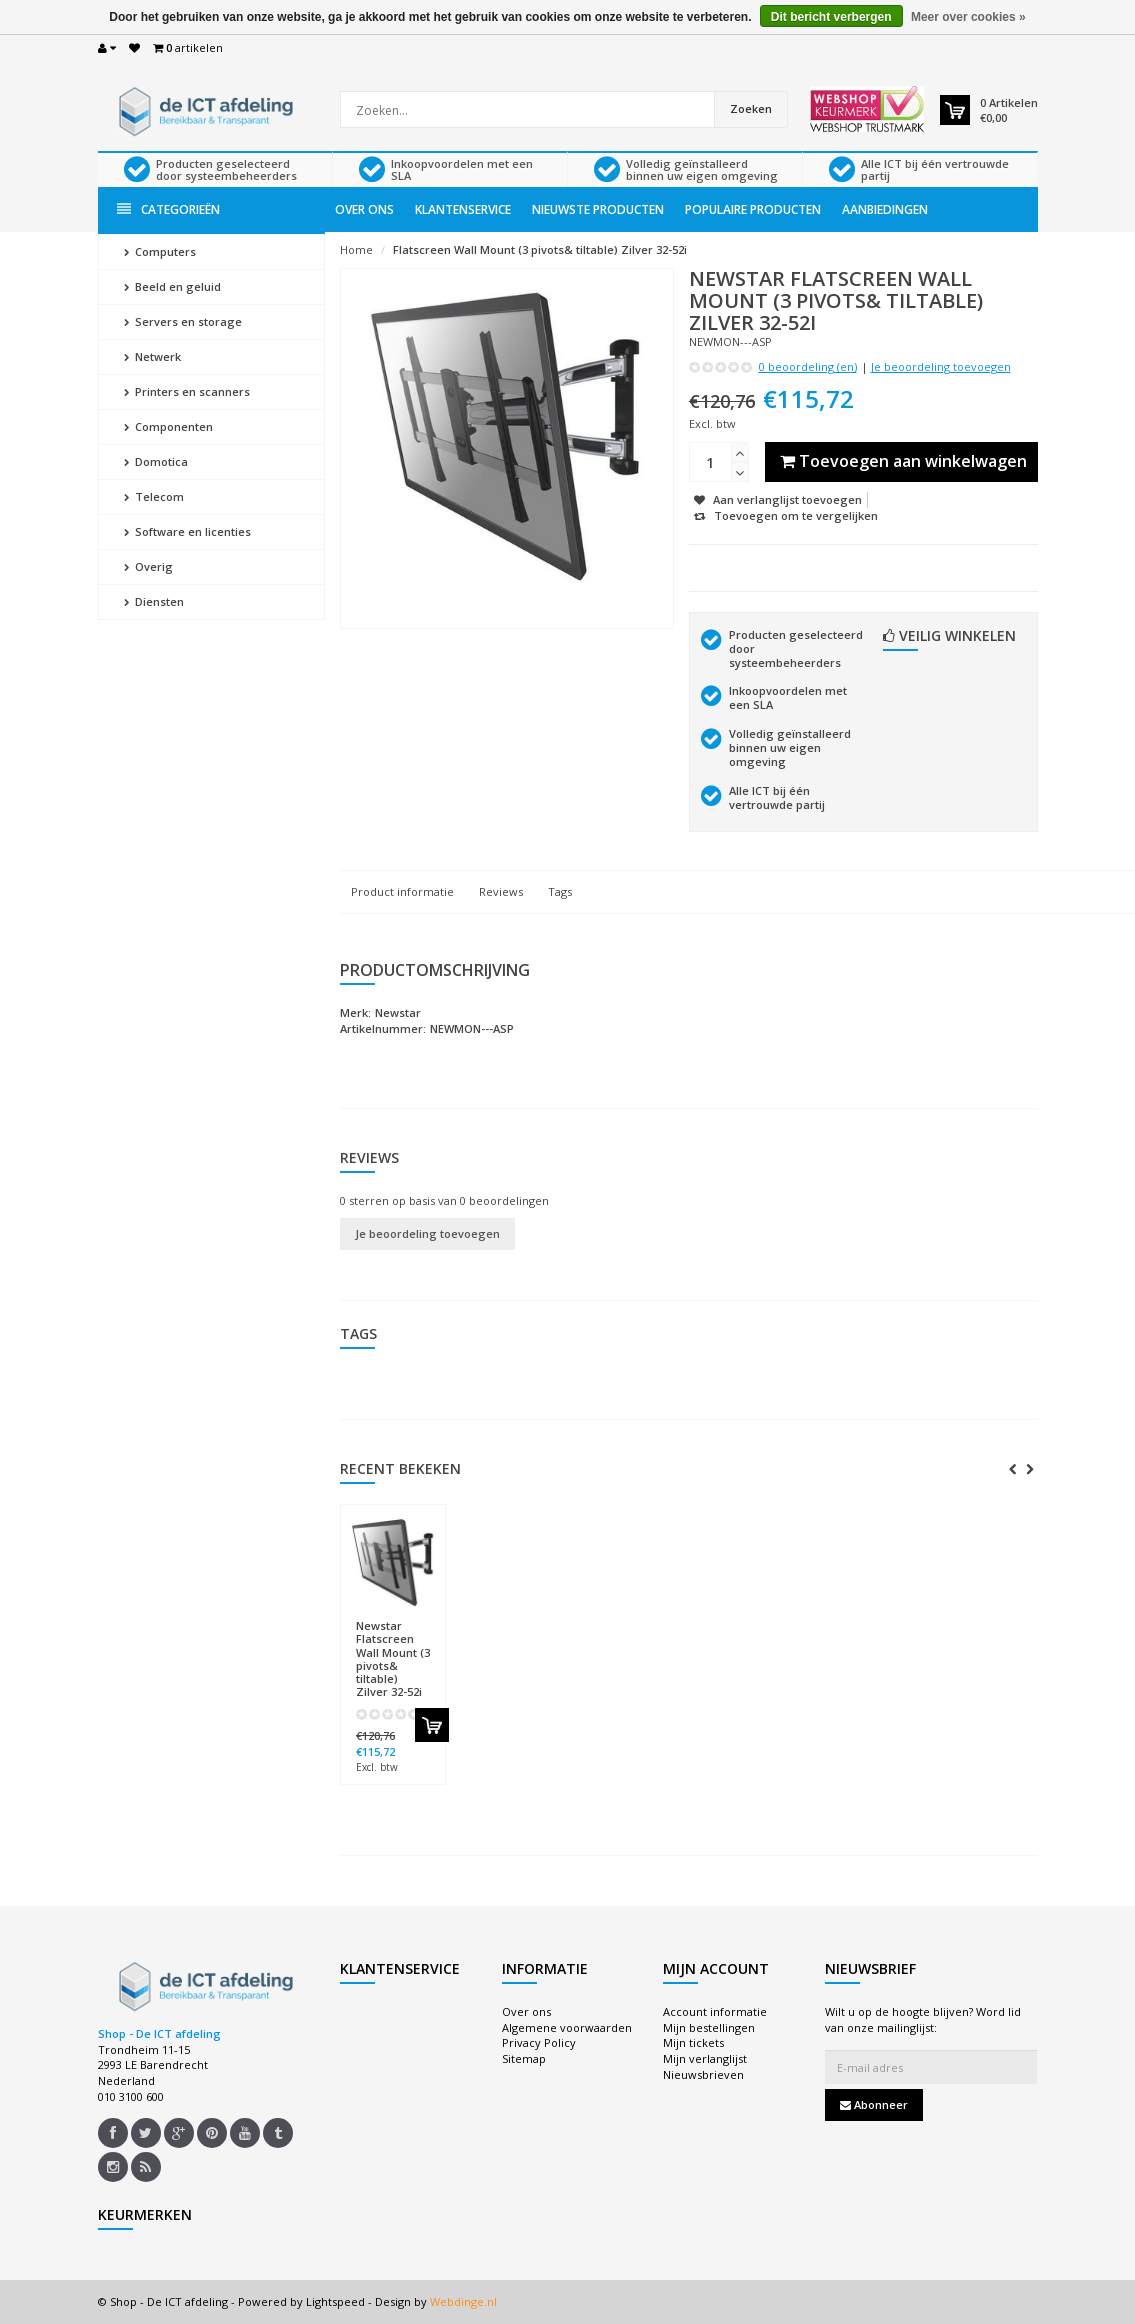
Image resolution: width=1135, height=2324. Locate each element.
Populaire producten (753, 209)
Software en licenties (187, 531)
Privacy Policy (539, 2042)
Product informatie (402, 891)
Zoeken (751, 108)
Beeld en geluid (172, 286)
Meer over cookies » (968, 17)
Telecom (154, 496)
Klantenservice (463, 209)
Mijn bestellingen (709, 2027)
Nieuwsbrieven (703, 2074)
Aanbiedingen (885, 209)
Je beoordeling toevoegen (941, 366)
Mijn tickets (693, 2042)
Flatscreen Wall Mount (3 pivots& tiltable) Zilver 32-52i (540, 249)
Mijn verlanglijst (705, 2058)
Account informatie (715, 2011)
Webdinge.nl (463, 2301)
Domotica (156, 461)
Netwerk (152, 356)
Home (356, 249)
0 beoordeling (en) (808, 366)
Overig (148, 566)
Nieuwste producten (598, 209)
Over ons (364, 209)
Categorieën (168, 209)
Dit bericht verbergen (831, 17)
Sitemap (524, 2058)
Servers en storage (183, 321)
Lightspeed (335, 2301)
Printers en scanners (187, 391)
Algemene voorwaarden (567, 2027)
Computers (160, 251)
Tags (560, 891)
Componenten (168, 426)
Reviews (501, 891)
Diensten (154, 601)
